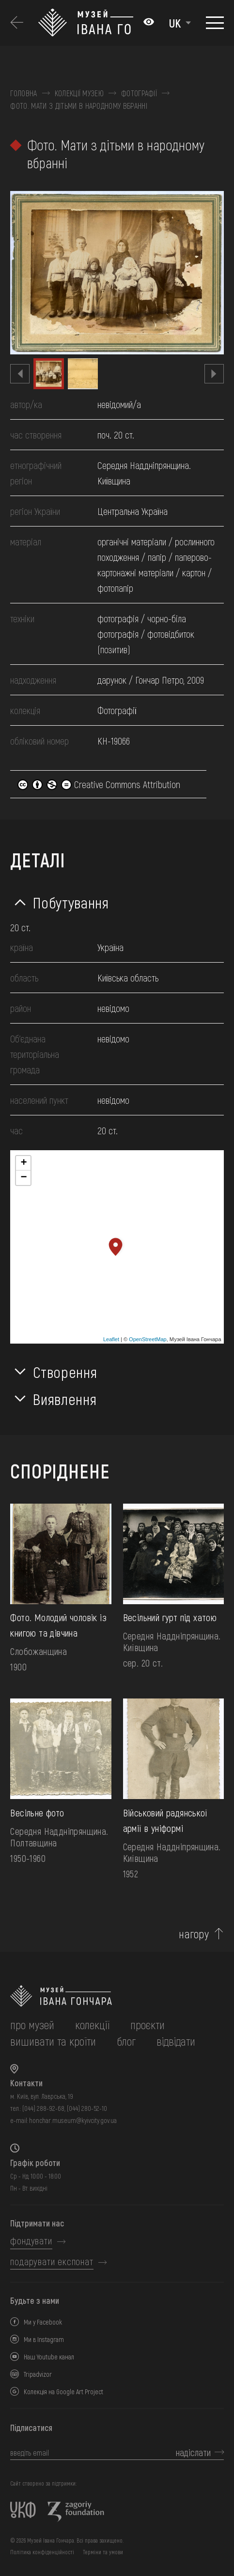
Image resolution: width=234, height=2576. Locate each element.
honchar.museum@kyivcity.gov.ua (73, 2120)
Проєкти (147, 2025)
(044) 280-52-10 (87, 2108)
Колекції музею (79, 93)
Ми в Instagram (44, 2339)
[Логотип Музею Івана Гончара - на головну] (85, 23)
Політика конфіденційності (42, 2551)
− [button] (23, 1178)
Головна (23, 93)
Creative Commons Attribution (98, 784)
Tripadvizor (38, 2374)
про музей (32, 2025)
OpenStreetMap (148, 1339)
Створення (65, 1371)
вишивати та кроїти (53, 2041)
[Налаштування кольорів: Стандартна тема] (149, 22)
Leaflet (111, 1339)
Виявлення (64, 1399)
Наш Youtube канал (49, 2357)
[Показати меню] (215, 22)
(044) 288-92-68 (43, 2108)
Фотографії (139, 93)
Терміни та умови (103, 2551)
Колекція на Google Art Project (63, 2391)
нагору (194, 1934)
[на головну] (116, 1996)
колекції (92, 2025)
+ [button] (23, 1163)
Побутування (71, 902)
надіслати (193, 2452)
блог (126, 2041)
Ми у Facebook (43, 2322)
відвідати (175, 2041)
